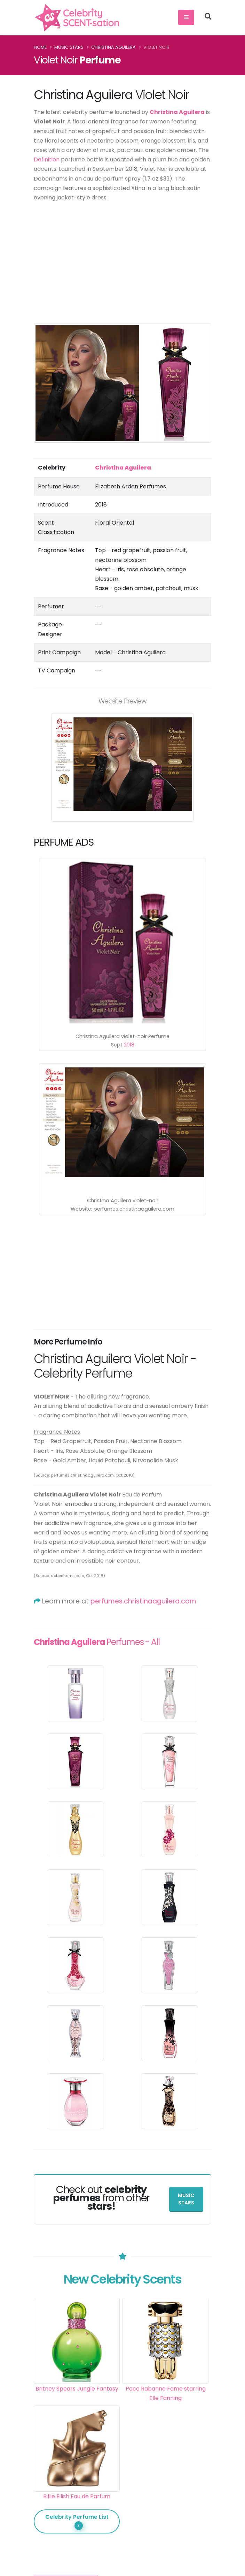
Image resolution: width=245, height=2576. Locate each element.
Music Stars (69, 47)
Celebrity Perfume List (77, 2521)
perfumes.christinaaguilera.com (143, 1601)
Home (40, 47)
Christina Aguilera (113, 47)
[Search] (208, 17)
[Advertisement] (122, 258)
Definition (47, 159)
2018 (129, 1044)
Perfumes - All (96, 1642)
